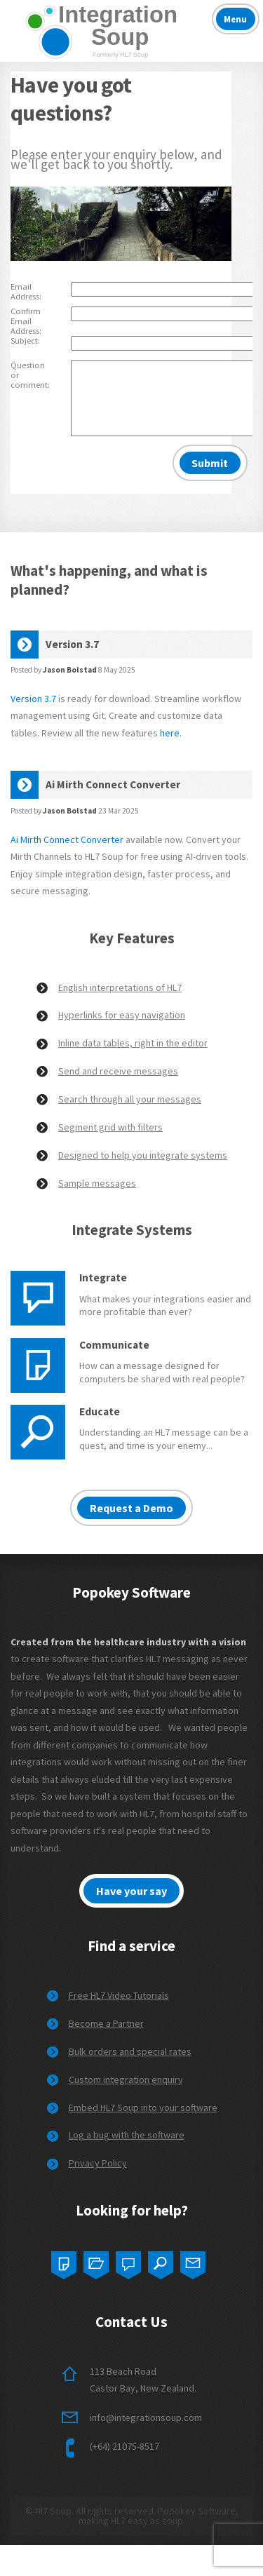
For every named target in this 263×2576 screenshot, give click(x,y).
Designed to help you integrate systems (142, 1155)
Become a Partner (106, 2023)
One (63, 2261)
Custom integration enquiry (126, 2079)
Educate (99, 1411)
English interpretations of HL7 (120, 987)
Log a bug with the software (126, 2135)
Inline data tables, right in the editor (133, 1043)
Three (128, 2261)
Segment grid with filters (110, 1127)
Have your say (131, 1891)
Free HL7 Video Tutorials (119, 1995)
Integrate (103, 1277)
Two (96, 2261)
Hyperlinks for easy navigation (121, 1015)
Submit (209, 463)
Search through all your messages (129, 1099)
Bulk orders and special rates (130, 2051)
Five (192, 2261)
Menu (235, 19)
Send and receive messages (118, 1071)
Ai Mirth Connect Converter (67, 839)
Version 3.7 (33, 698)
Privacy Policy (98, 2163)
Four (160, 2261)
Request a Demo (131, 1508)
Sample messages (97, 1183)
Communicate (114, 1344)
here (170, 733)
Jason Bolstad (70, 670)
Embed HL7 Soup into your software (143, 2107)
